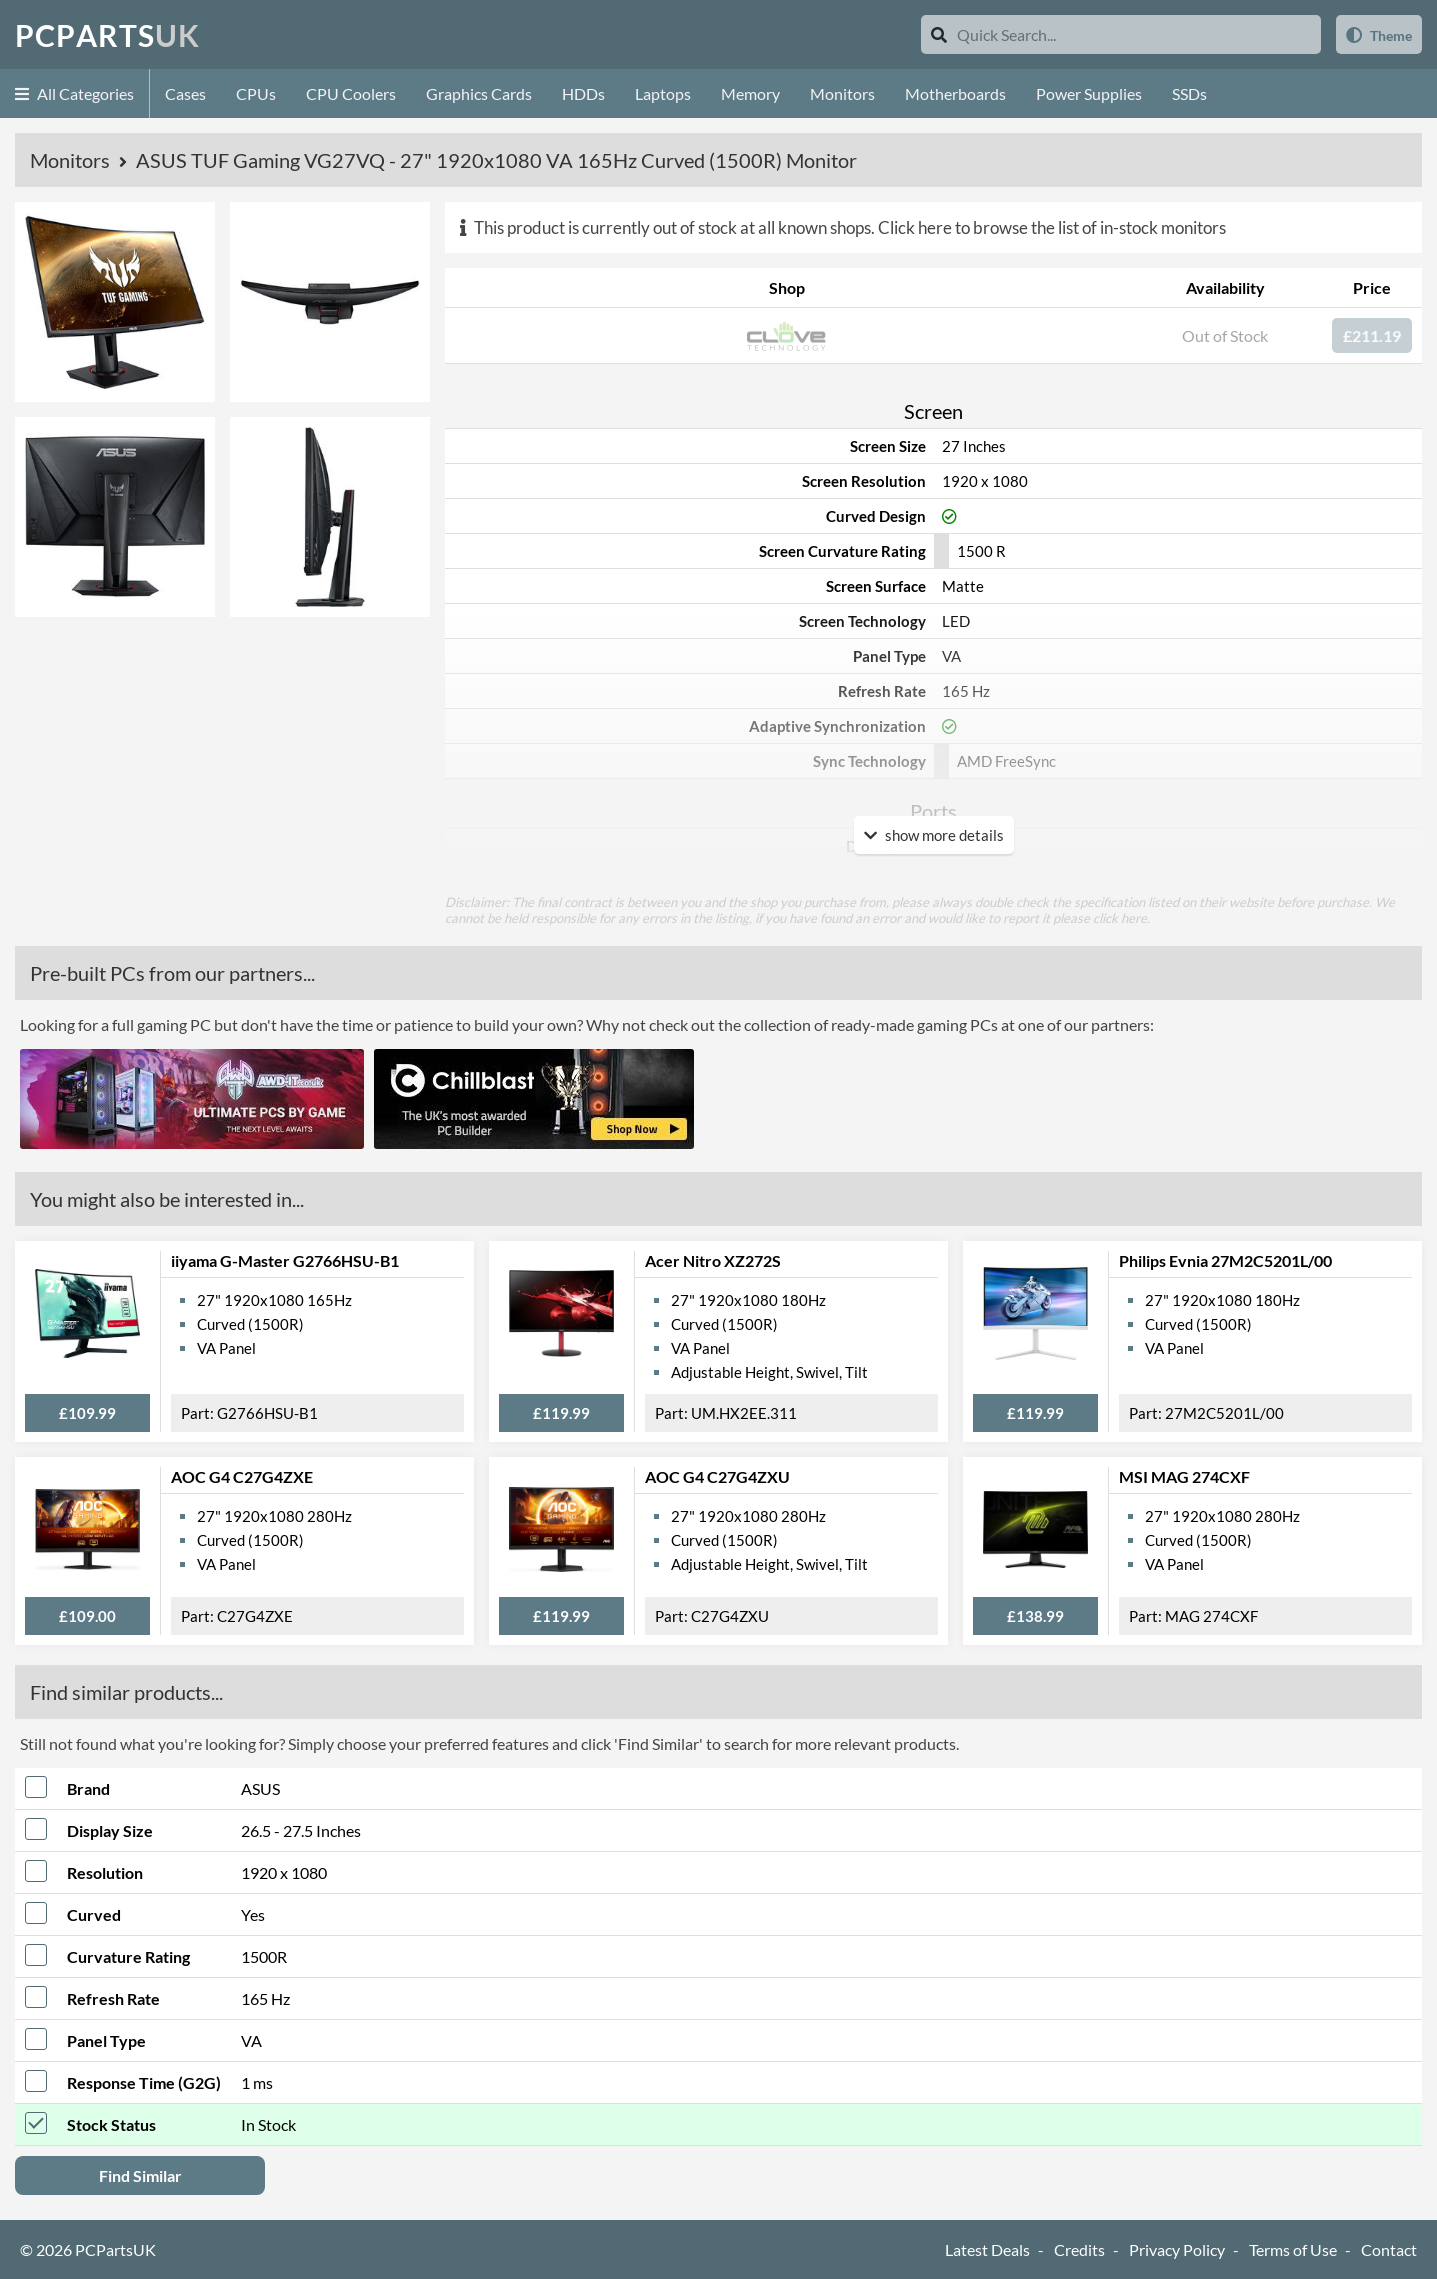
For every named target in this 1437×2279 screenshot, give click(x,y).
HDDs (583, 93)
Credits (1079, 2249)
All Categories (74, 93)
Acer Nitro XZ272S (713, 1260)
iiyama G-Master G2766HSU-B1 (285, 1260)
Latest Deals (987, 2249)
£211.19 (1372, 335)
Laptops (663, 93)
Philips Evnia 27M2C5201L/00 (1225, 1260)
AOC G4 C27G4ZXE (242, 1476)
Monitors (842, 93)
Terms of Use (1293, 2249)
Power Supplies (1089, 93)
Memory (750, 93)
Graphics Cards (479, 93)
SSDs (1189, 93)
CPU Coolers (351, 93)
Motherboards (955, 93)
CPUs (256, 93)
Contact (1389, 2249)
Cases (185, 93)
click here (1120, 918)
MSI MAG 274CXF (1184, 1476)
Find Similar (140, 2175)
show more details (934, 835)
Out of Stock (1225, 335)
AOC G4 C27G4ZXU (717, 1476)
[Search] (939, 34)
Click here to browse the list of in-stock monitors (1052, 227)
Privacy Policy (1177, 2249)
